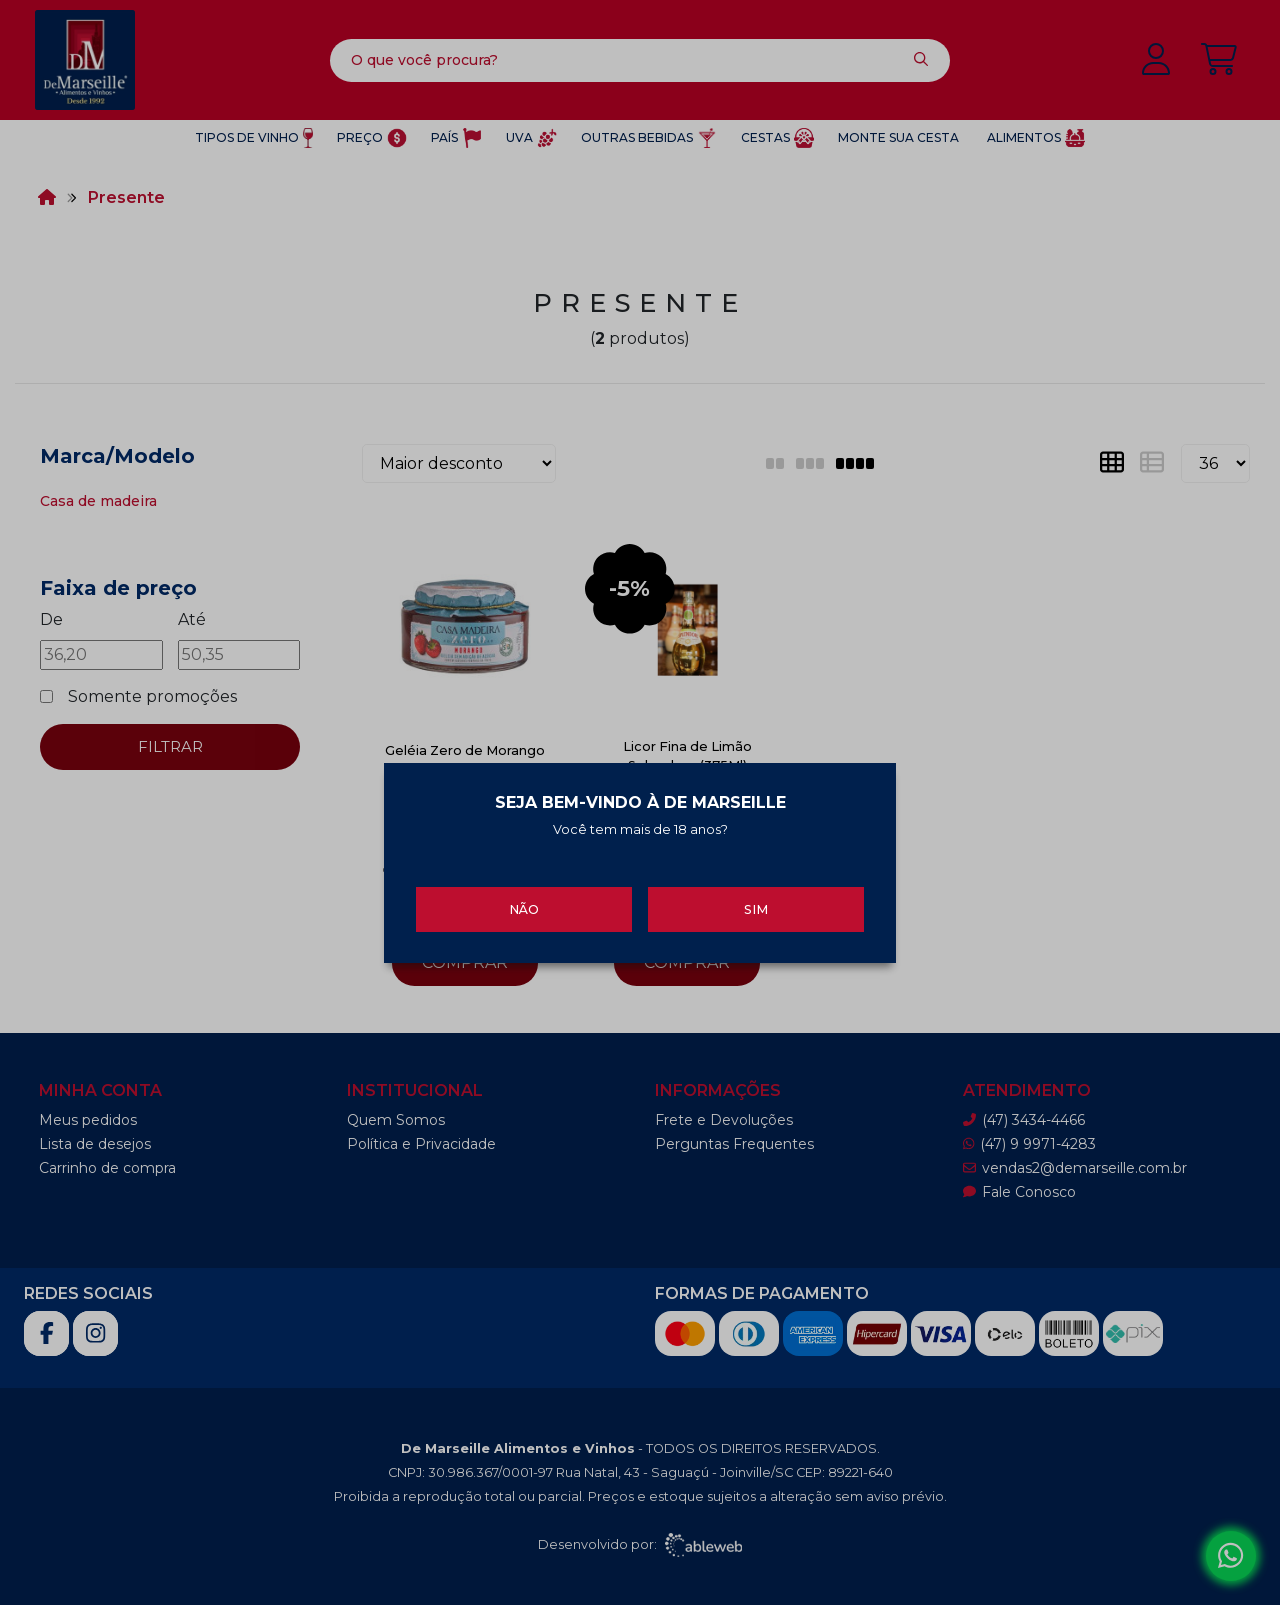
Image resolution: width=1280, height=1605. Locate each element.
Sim (756, 902)
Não (524, 902)
